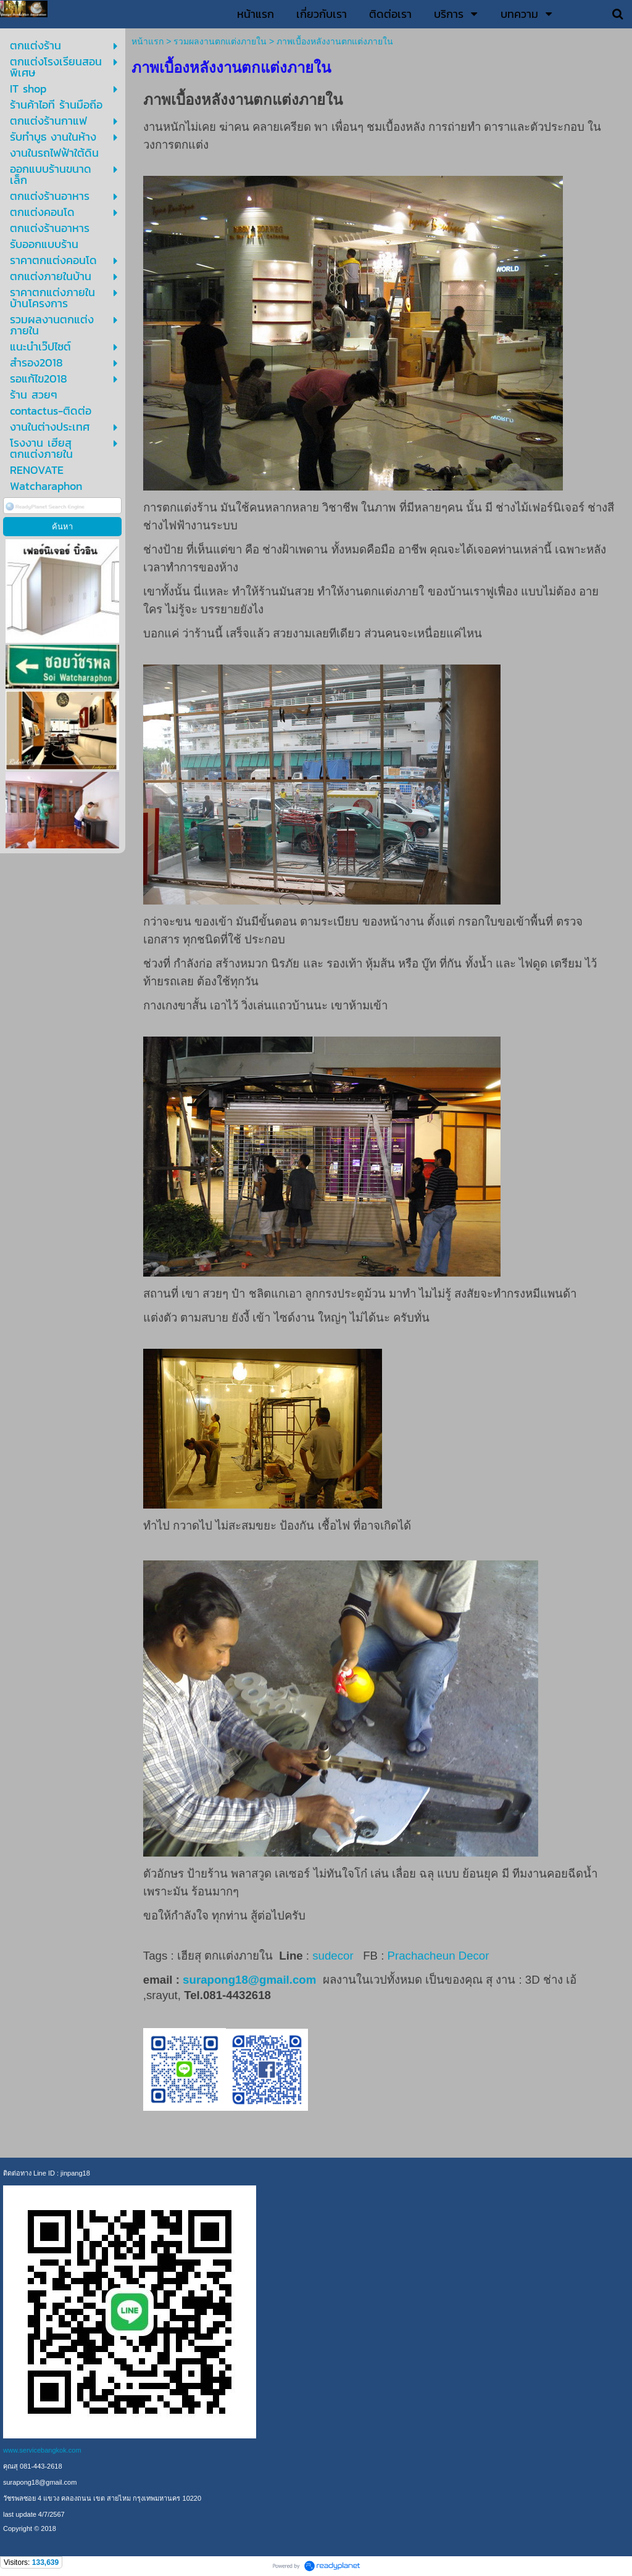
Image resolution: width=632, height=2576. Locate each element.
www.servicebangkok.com (42, 2450)
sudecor (332, 1955)
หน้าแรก (147, 41)
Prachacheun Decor (440, 1955)
